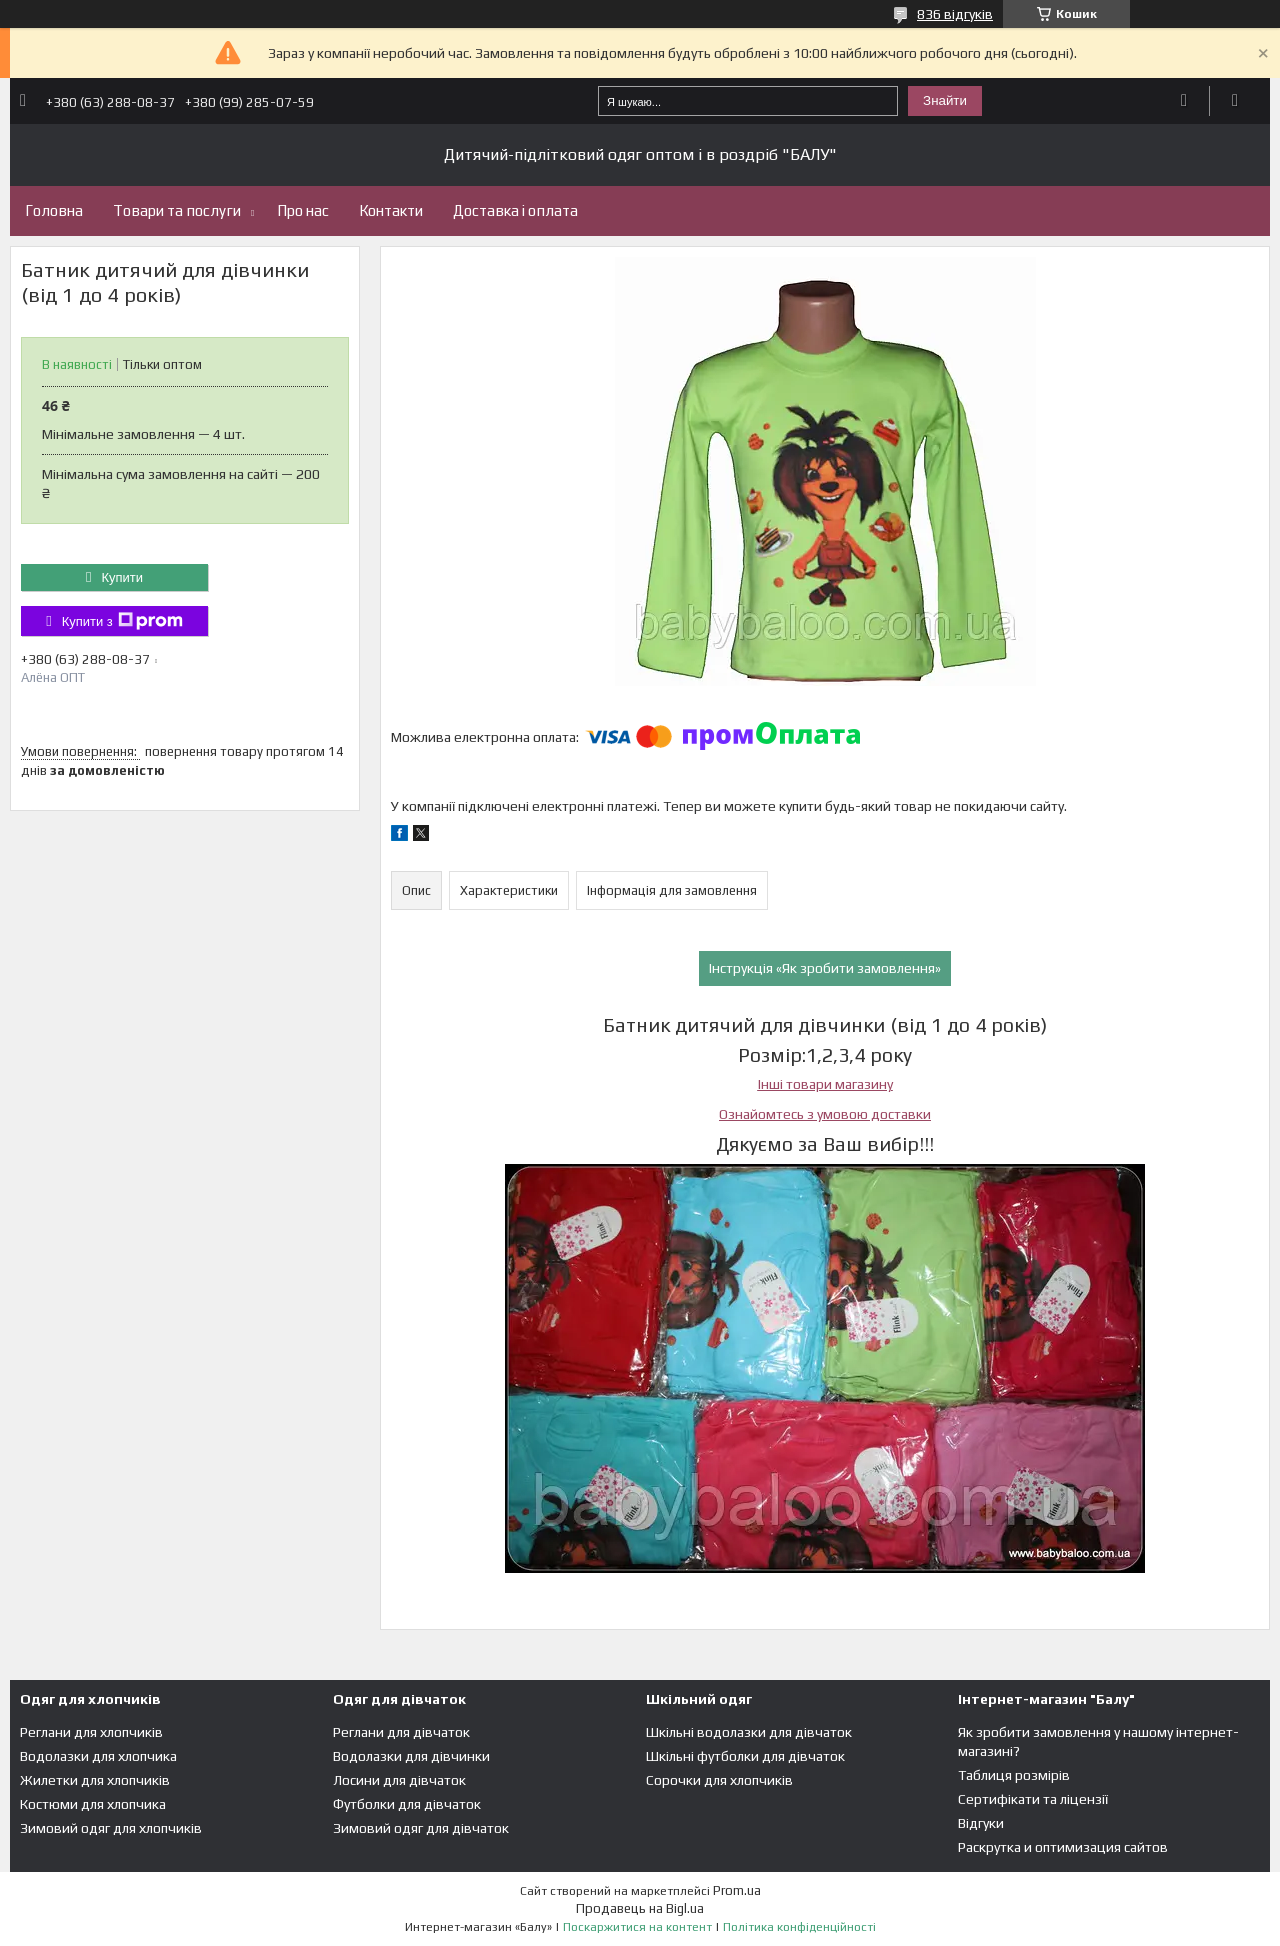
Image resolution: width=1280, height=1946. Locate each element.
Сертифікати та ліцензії (1033, 1799)
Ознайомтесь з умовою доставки (825, 1114)
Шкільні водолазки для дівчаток (749, 1732)
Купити (122, 577)
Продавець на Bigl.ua (640, 1908)
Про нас (303, 210)
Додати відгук (1184, 101)
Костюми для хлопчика (93, 1804)
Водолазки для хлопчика (98, 1756)
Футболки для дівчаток (407, 1804)
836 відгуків (955, 14)
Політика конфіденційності (799, 1927)
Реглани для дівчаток (401, 1732)
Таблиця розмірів (1014, 1775)
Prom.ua (737, 1890)
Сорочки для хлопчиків (719, 1780)
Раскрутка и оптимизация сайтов (1063, 1847)
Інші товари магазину (825, 1084)
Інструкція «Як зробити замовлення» (825, 968)
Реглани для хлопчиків (91, 1732)
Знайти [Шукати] (945, 100)
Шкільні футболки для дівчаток (745, 1756)
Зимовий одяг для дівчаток (421, 1828)
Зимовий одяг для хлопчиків (111, 1828)
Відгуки (981, 1823)
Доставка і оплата (515, 210)
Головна (54, 210)
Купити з (122, 621)
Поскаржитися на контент (637, 1927)
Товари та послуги (177, 210)
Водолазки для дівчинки (411, 1756)
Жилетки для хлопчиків (95, 1780)
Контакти (391, 210)
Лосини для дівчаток (399, 1780)
